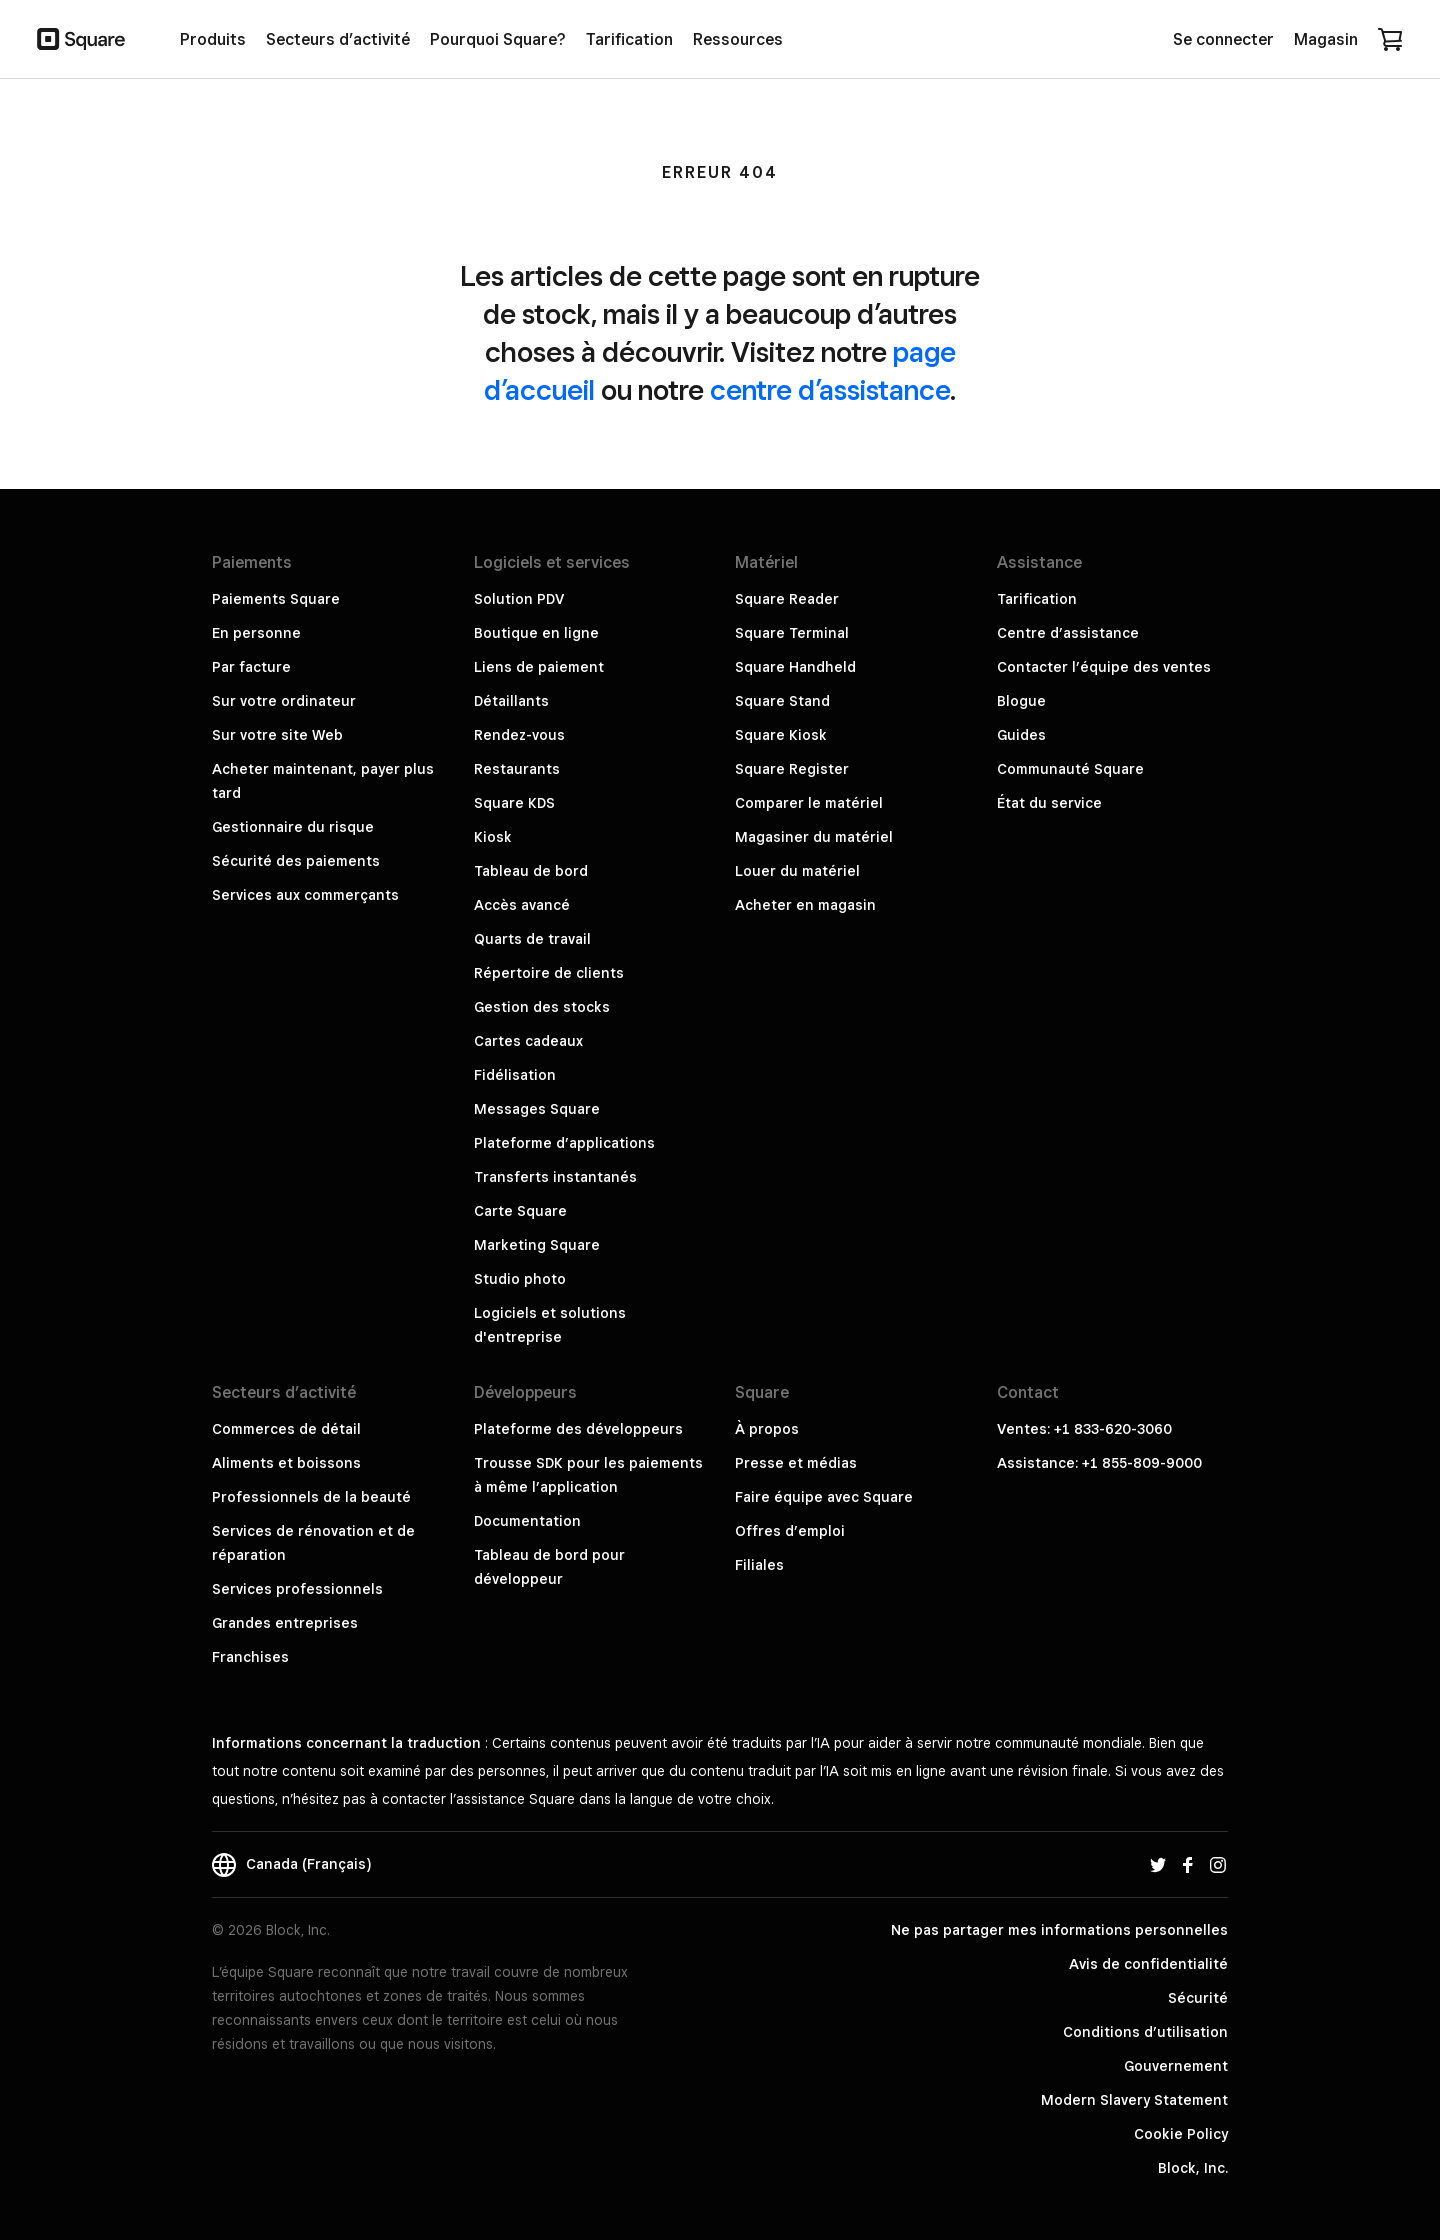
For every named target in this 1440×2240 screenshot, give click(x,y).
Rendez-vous (519, 735)
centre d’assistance (830, 389)
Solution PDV (519, 599)
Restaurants (517, 769)
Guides (1021, 735)
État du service (1049, 803)
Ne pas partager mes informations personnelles (1059, 1930)
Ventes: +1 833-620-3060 (1084, 1429)
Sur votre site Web (277, 735)
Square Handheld (795, 667)
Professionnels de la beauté (311, 1497)
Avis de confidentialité (1148, 1964)
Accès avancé (522, 905)
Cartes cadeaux (528, 1041)
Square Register (792, 769)
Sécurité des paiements (296, 861)
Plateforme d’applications (564, 1143)
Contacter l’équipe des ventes (1104, 667)
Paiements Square (276, 599)
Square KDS (514, 803)
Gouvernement (1176, 2066)
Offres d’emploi (790, 1531)
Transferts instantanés (555, 1177)
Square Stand (782, 701)
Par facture (251, 667)
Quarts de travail (532, 939)
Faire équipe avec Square (824, 1497)
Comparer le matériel (809, 803)
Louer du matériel (797, 871)
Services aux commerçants (305, 895)
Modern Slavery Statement (1134, 2100)
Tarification (1037, 599)
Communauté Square (1070, 769)
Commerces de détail (286, 1429)
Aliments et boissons (286, 1463)
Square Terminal (792, 633)
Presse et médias (796, 1463)
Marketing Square (537, 1245)
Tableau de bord (531, 871)
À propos (767, 1429)
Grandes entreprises (285, 1623)
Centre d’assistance (1068, 633)
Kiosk (493, 837)
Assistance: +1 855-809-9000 (1099, 1463)
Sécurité (1198, 1998)
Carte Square (520, 1211)
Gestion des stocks (542, 1007)
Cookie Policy (1181, 2134)
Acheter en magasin (805, 905)
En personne (256, 633)
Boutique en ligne (536, 633)
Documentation (527, 1521)
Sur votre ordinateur (284, 701)
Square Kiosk (781, 735)
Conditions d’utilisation (1145, 2032)
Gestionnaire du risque (293, 827)
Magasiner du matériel (814, 837)
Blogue (1021, 701)
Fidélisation (515, 1075)
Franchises (250, 1657)
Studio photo (520, 1279)
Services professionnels (297, 1589)
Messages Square (537, 1109)
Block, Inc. (1193, 2168)
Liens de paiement (539, 667)
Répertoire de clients (549, 973)
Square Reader (787, 599)
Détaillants (511, 701)
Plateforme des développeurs (578, 1429)
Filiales (759, 1565)
